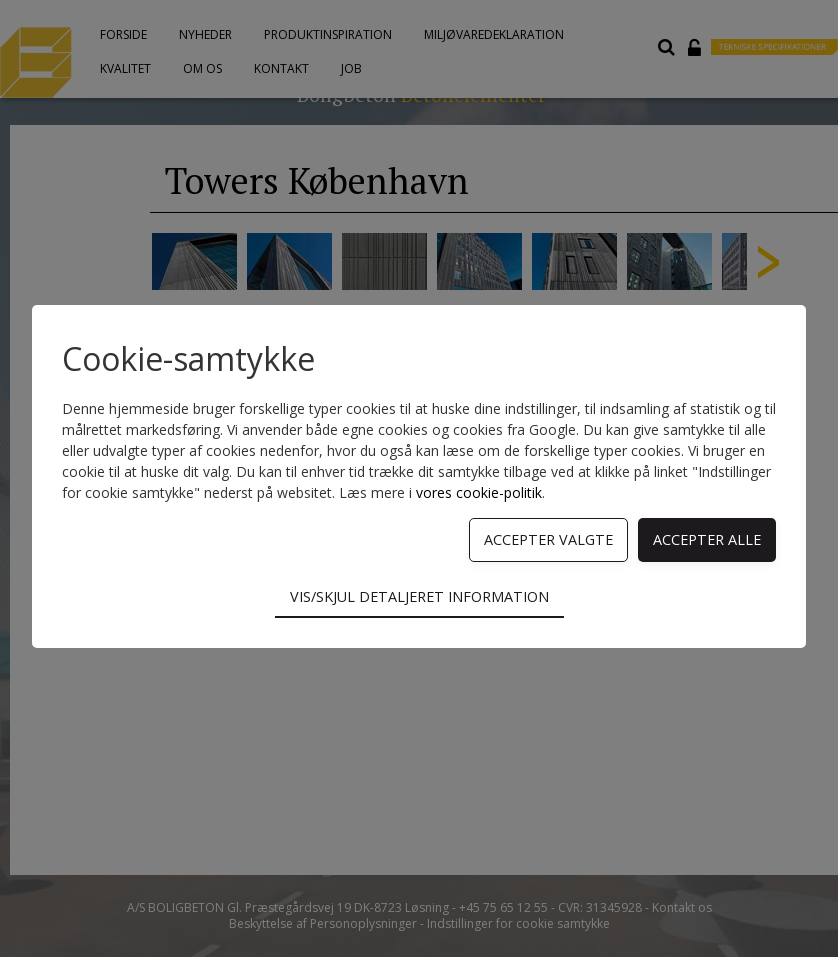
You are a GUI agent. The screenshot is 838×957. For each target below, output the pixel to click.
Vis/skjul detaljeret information (419, 596)
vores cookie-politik (479, 492)
